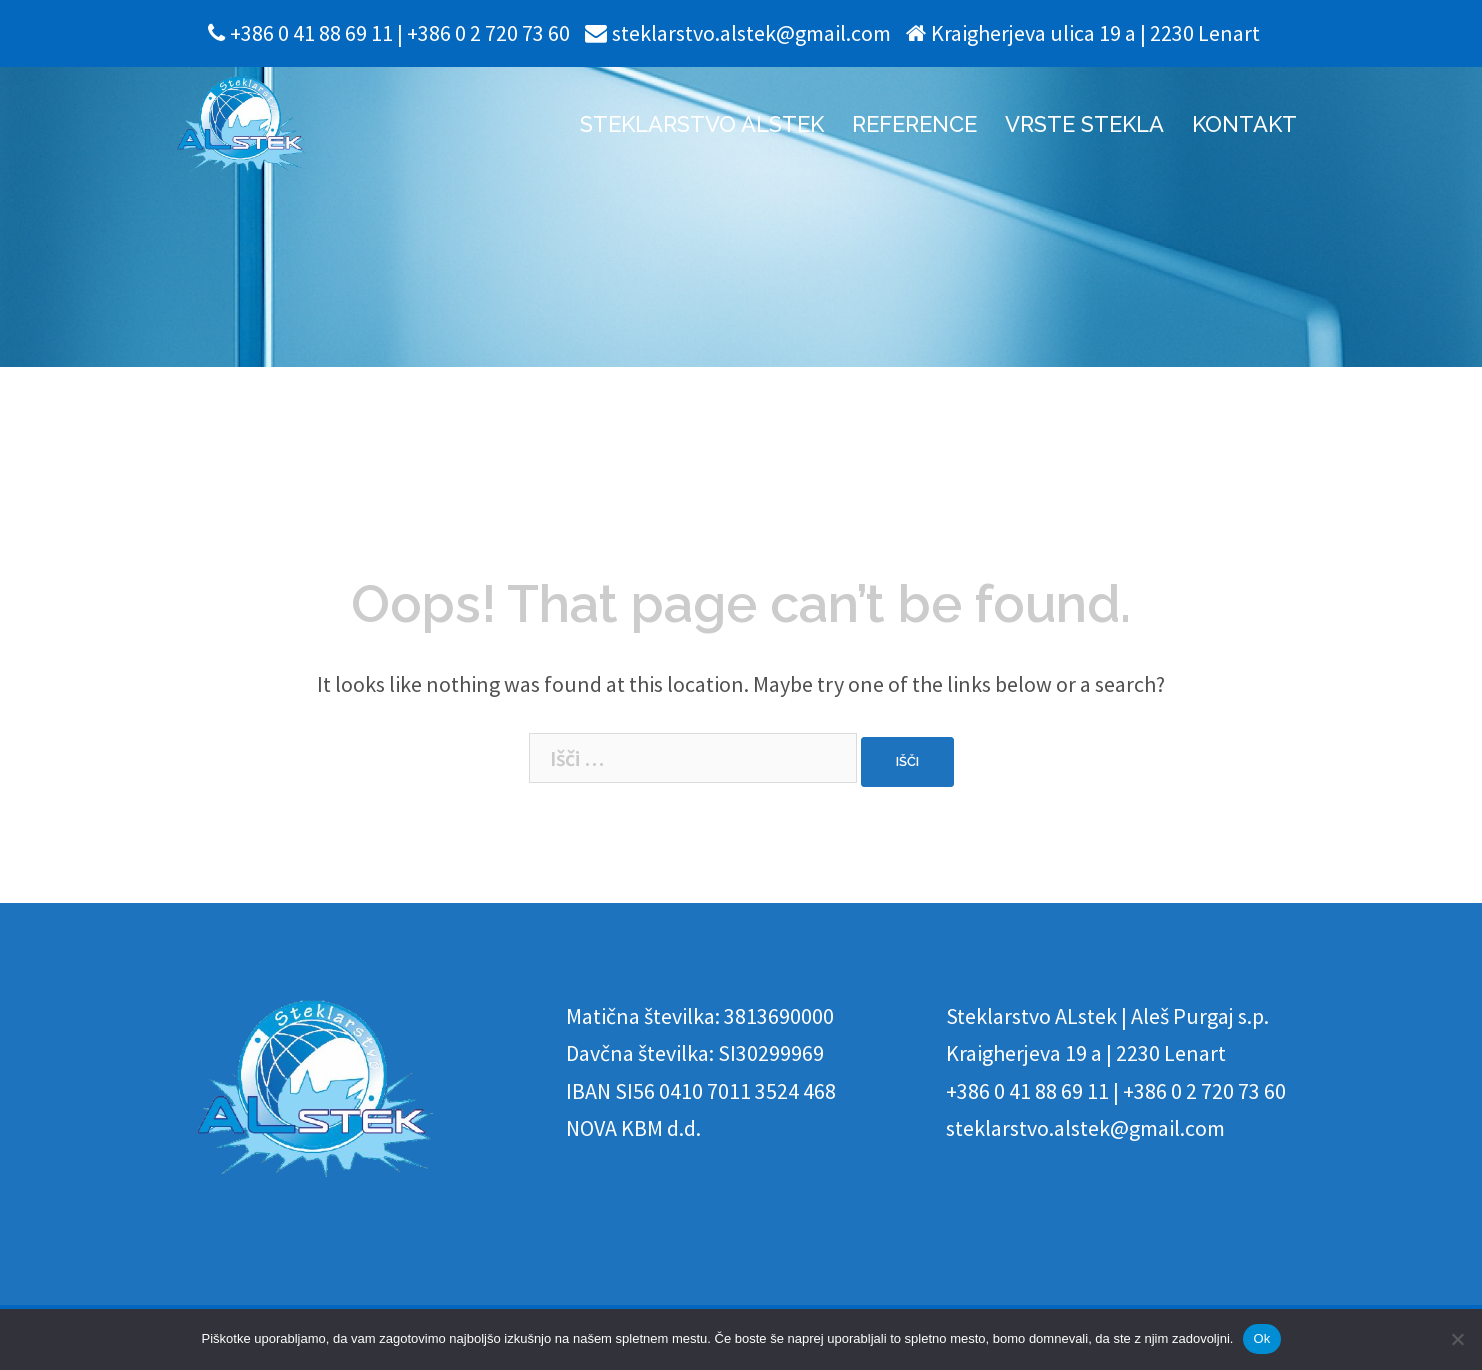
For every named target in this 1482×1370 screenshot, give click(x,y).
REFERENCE (914, 124)
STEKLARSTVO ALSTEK (702, 124)
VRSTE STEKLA (1084, 124)
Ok (1261, 1338)
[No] (1457, 1339)
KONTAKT (1244, 124)
